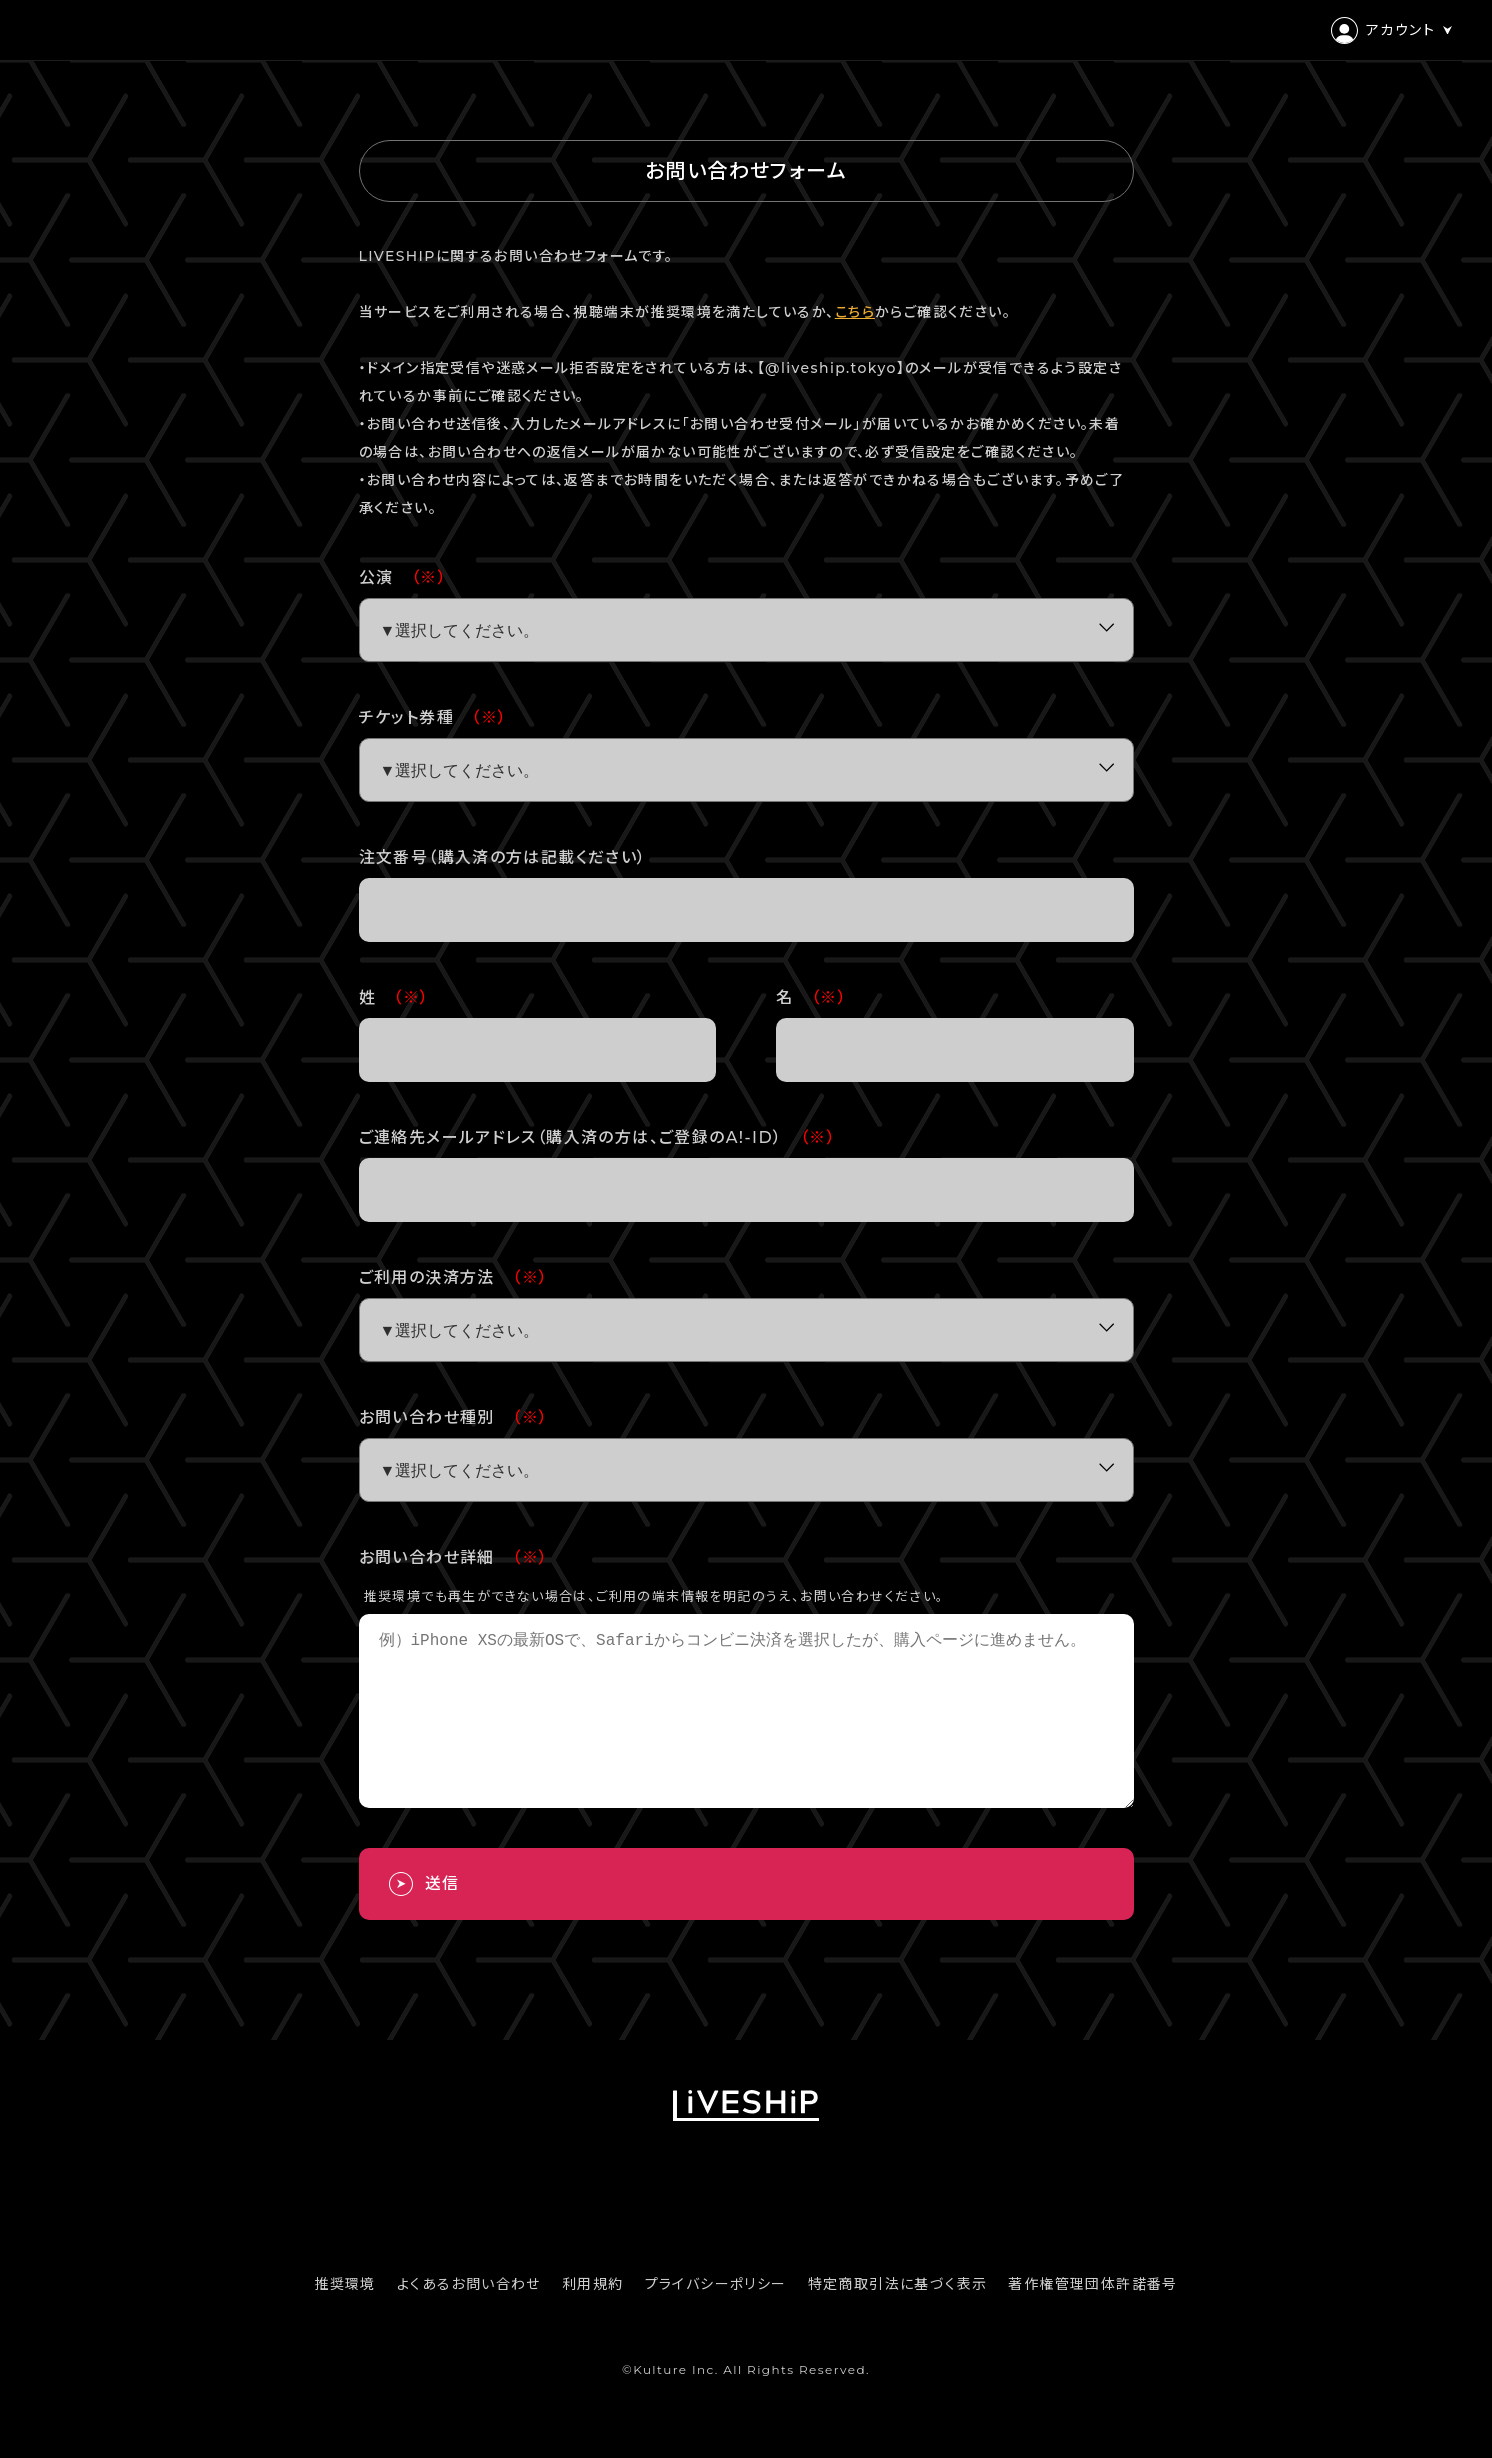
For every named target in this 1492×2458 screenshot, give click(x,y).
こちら (855, 312)
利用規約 (593, 2320)
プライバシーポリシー (716, 2320)
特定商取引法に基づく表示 (898, 2320)
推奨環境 (345, 2320)
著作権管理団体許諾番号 (1092, 2320)
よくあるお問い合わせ (469, 2320)
